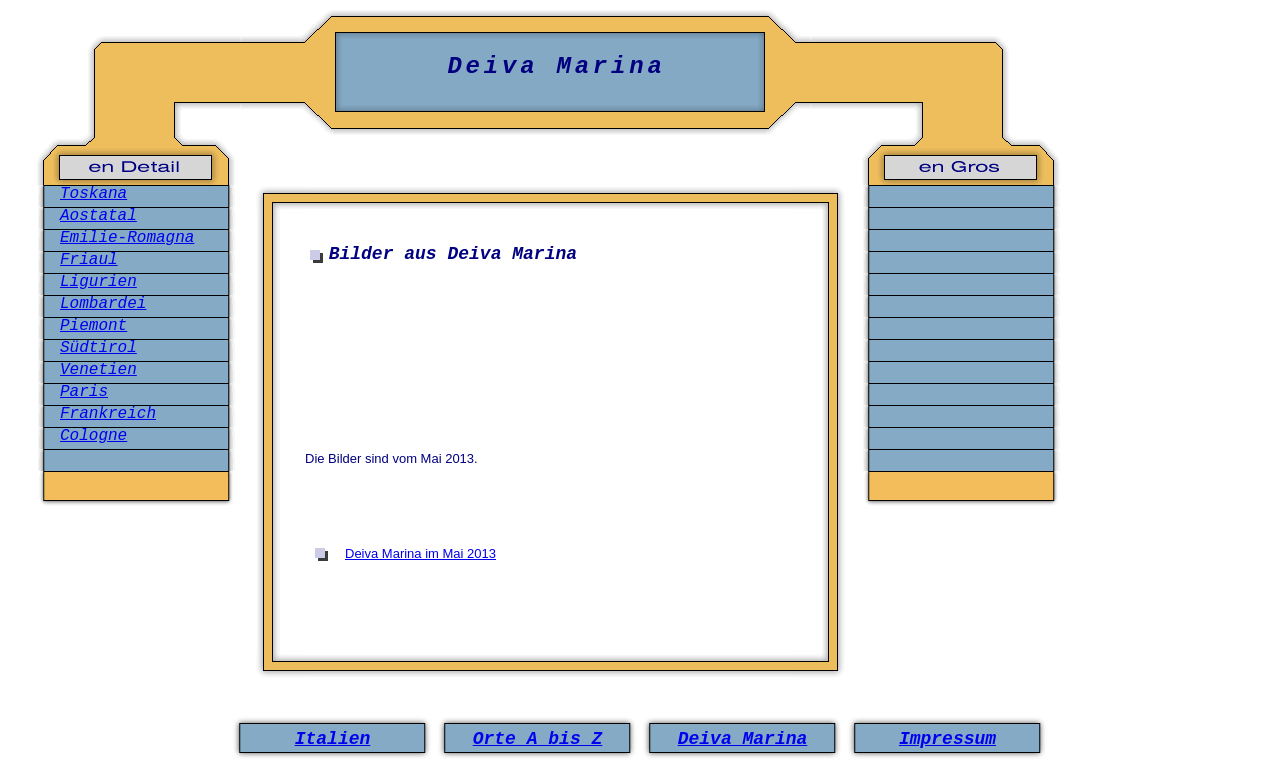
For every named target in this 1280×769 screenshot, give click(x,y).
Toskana (93, 194)
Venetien (98, 370)
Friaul (89, 260)
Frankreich (108, 414)
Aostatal (98, 216)
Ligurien (98, 282)
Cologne (93, 436)
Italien (333, 739)
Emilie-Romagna (127, 238)
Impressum (947, 739)
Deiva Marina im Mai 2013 (420, 553)
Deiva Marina (743, 739)
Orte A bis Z (538, 739)
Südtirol (98, 348)
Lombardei (103, 304)
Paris (84, 392)
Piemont (93, 326)
